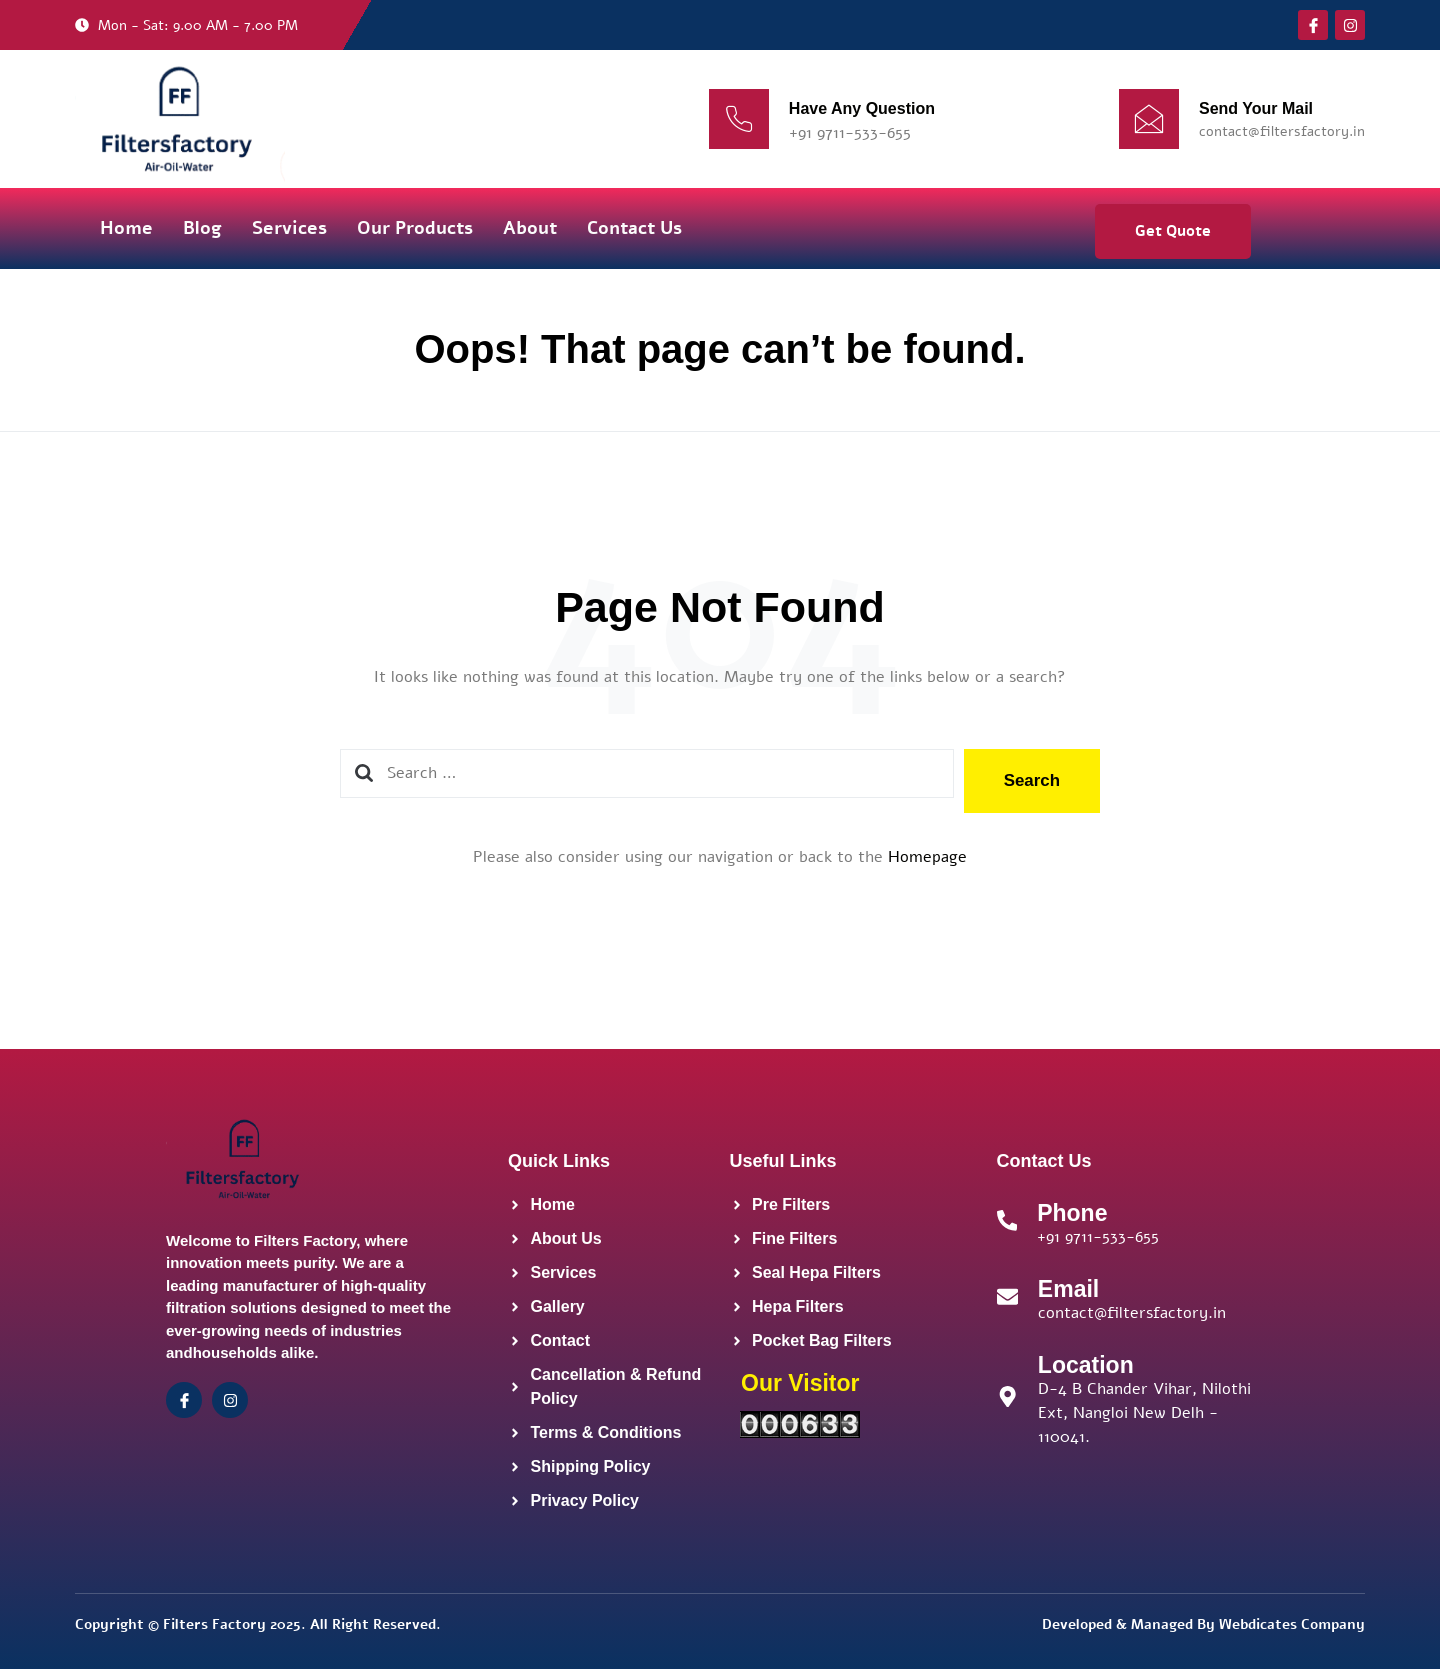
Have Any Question (862, 108)
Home (126, 228)
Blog (202, 228)
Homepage (927, 857)
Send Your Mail (1256, 108)
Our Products (415, 228)
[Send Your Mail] (1149, 119)
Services (289, 228)
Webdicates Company (1292, 1624)
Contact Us (634, 228)
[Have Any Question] (739, 119)
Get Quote (1173, 231)
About (530, 228)
